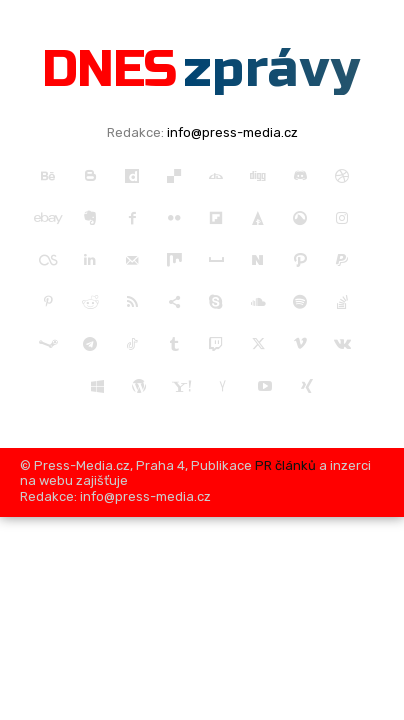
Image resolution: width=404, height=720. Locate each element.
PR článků (285, 465)
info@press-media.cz (232, 132)
